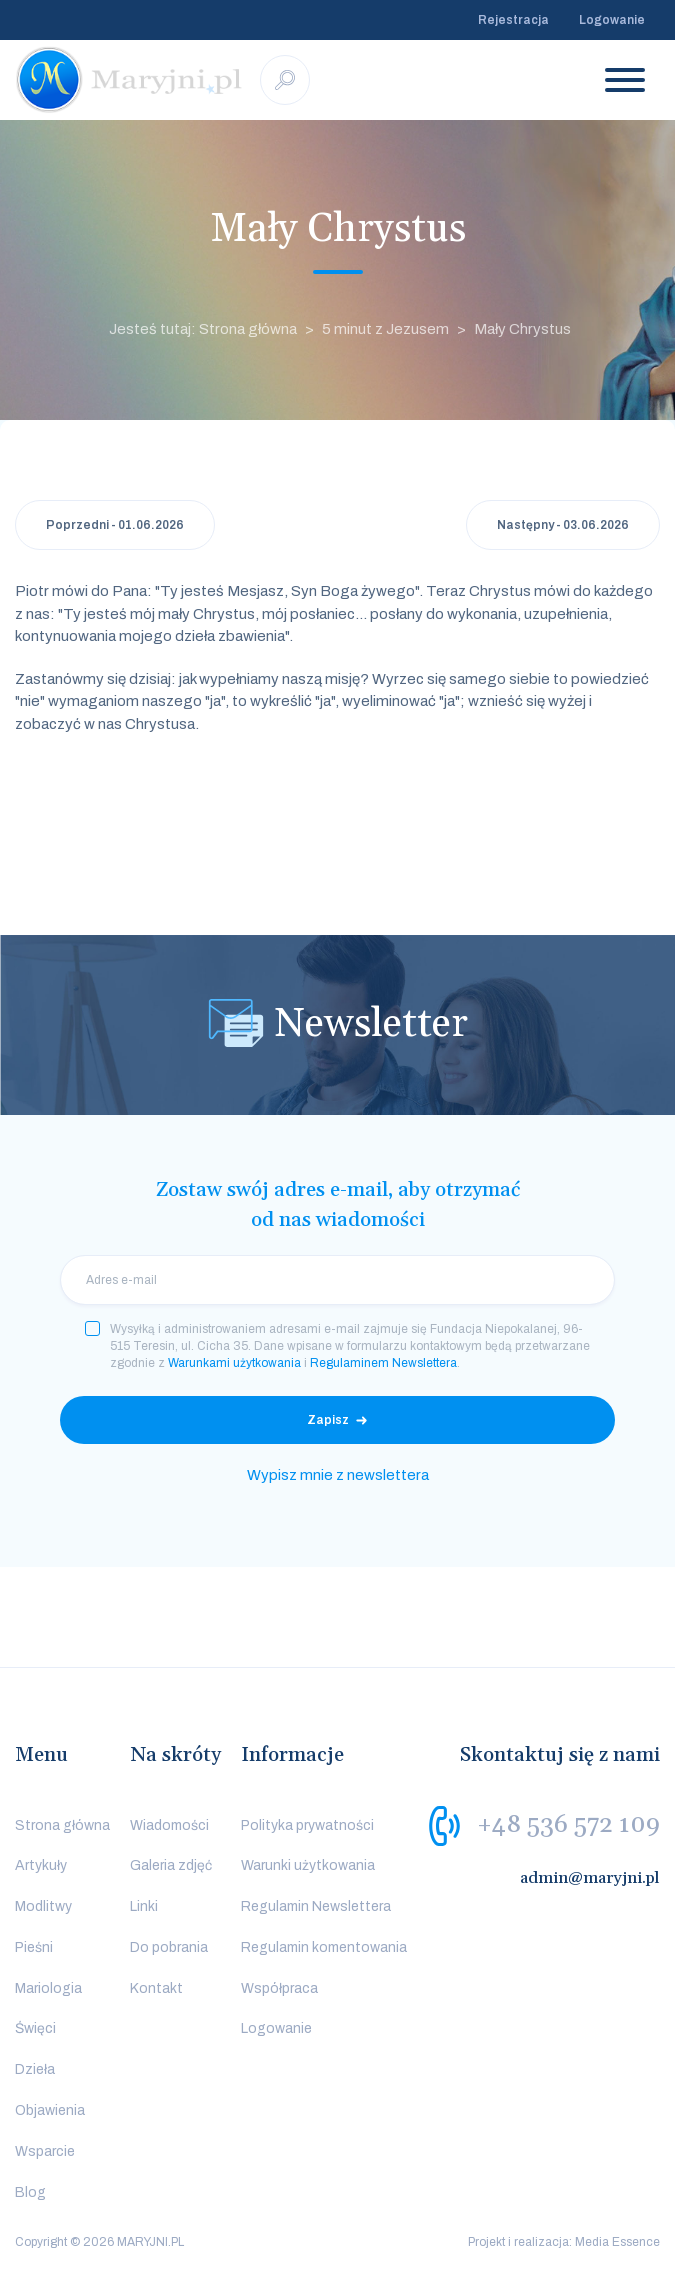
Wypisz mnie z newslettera (338, 1475)
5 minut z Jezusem (385, 329)
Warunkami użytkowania (234, 1363)
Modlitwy (43, 1906)
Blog (30, 2192)
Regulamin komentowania (324, 1947)
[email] (337, 1280)
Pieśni (34, 1947)
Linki (144, 1906)
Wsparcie (45, 2151)
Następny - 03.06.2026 (563, 525)
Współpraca (279, 1988)
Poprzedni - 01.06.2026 (115, 525)
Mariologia (48, 1988)
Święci (35, 2028)
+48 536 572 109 (568, 1824)
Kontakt (156, 1988)
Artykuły (41, 1865)
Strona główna (62, 1825)
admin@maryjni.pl (590, 1878)
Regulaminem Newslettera (383, 1363)
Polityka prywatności (307, 1825)
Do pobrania (169, 1947)
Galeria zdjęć (171, 1865)
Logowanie (612, 20)
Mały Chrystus (522, 329)
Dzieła (35, 2069)
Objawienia (50, 2110)
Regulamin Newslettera (316, 1906)
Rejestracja (513, 20)
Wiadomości (169, 1825)
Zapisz (328, 1420)
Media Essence (617, 2242)
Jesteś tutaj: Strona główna (203, 329)
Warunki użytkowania (308, 1865)
